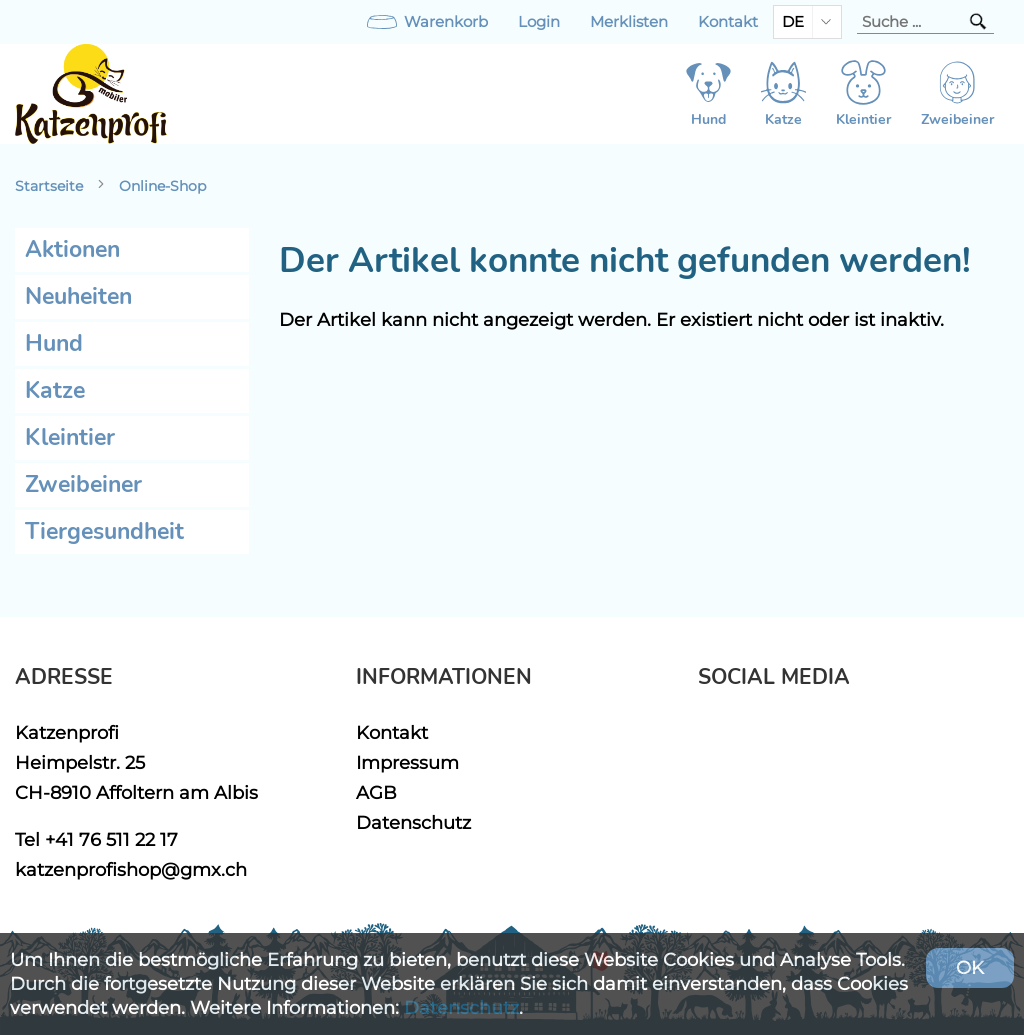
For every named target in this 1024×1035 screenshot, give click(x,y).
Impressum (407, 762)
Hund (54, 343)
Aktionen (72, 249)
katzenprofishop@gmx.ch (131, 869)
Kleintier (70, 437)
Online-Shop (162, 186)
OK (970, 967)
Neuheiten (78, 296)
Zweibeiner (83, 484)
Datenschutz (413, 822)
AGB (376, 792)
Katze (55, 390)
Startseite (49, 186)
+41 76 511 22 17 (111, 839)
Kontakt (728, 22)
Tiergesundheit (104, 531)
